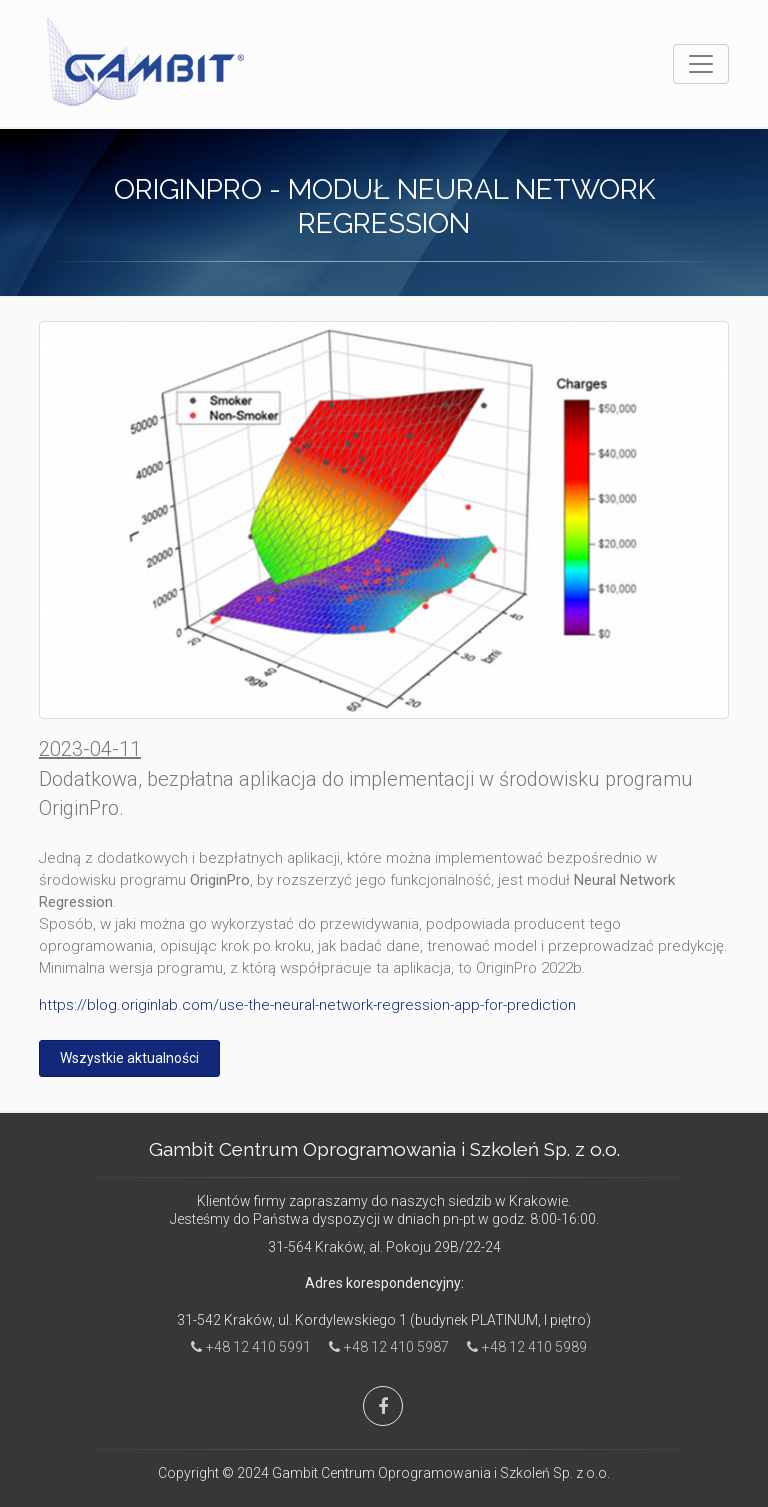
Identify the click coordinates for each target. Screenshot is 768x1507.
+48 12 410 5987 (384, 1347)
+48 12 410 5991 (246, 1347)
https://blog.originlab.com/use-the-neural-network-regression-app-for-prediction (307, 1005)
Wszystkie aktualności (129, 1058)
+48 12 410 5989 (522, 1347)
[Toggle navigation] (701, 64)
